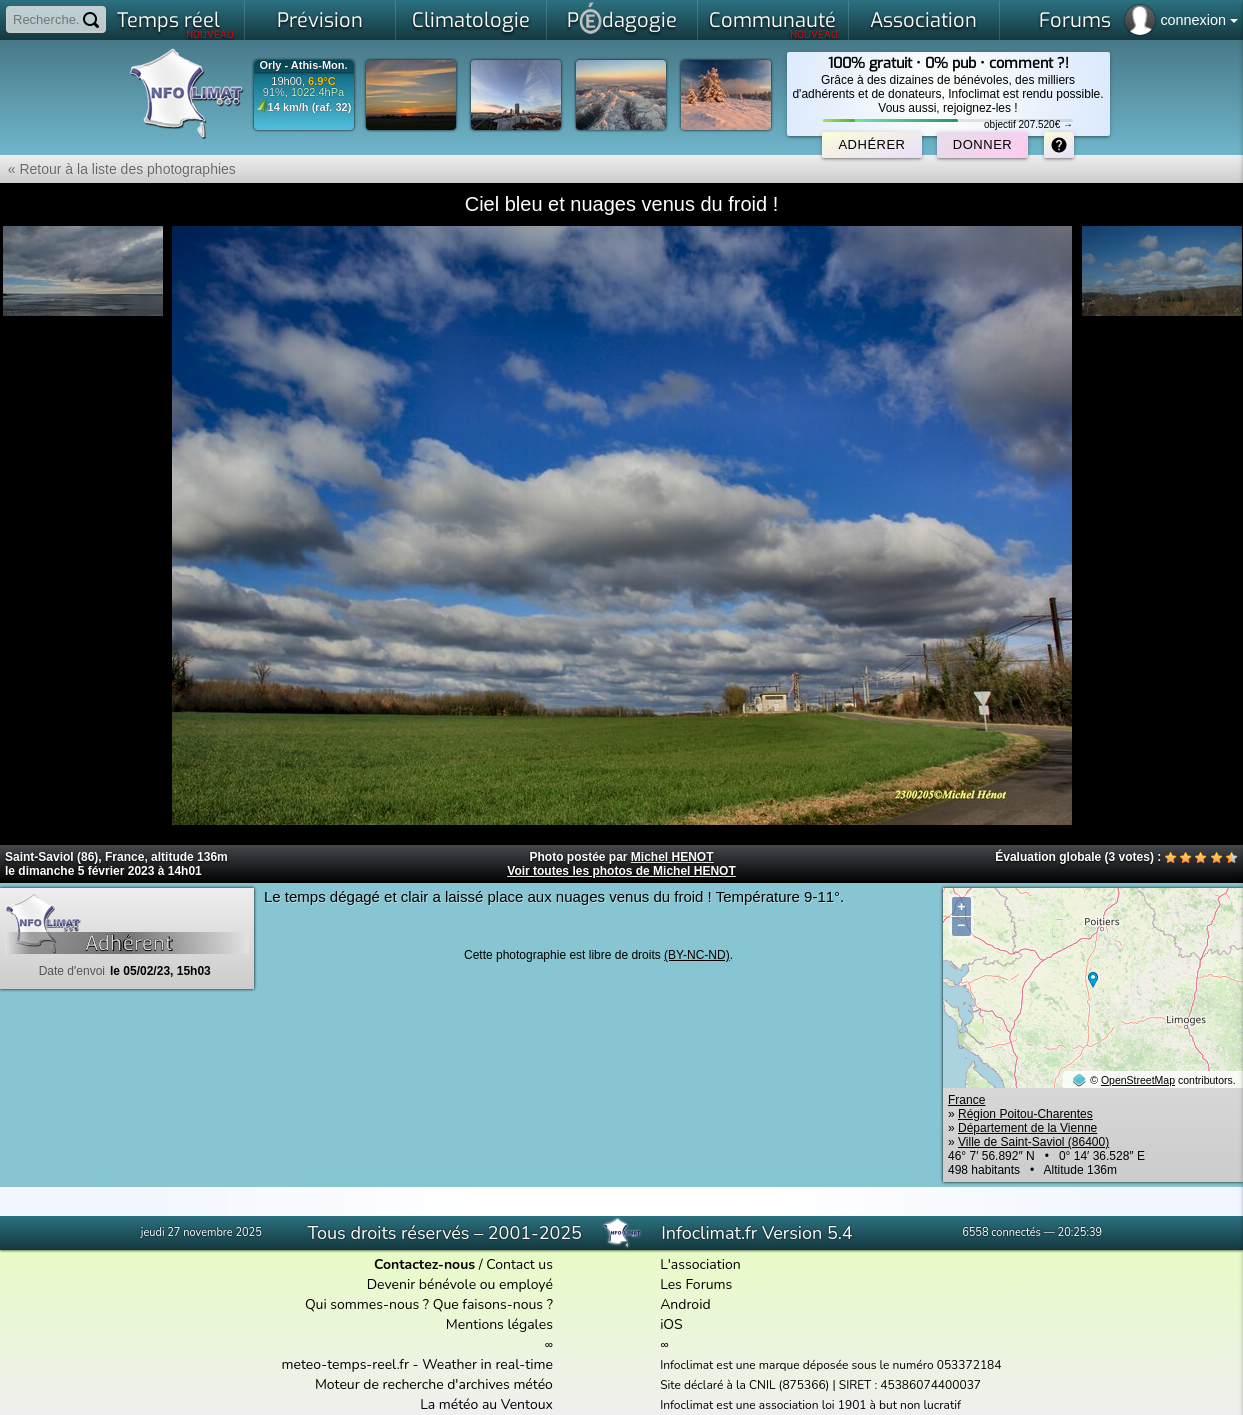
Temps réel (175, 24)
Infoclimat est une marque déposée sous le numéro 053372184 (830, 1365)
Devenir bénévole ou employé (460, 1284)
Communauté (773, 24)
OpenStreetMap (1138, 1080)
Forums (1075, 20)
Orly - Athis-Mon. (303, 65)
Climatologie (471, 20)
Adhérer (871, 144)
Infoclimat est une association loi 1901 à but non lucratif (810, 1405)
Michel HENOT (672, 857)
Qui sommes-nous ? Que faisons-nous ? (429, 1304)
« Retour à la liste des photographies (118, 169)
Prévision (320, 20)
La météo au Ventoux (486, 1404)
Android (685, 1304)
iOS (671, 1324)
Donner (982, 144)
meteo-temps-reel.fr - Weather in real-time (417, 1364)
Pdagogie (622, 18)
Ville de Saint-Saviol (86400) (1033, 1142)
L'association (700, 1264)
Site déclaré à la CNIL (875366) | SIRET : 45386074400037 (820, 1385)
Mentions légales (499, 1324)
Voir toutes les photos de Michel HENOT (621, 871)
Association (923, 20)
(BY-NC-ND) (697, 955)
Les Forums (696, 1284)
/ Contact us (463, 1264)
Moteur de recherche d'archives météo (434, 1384)
